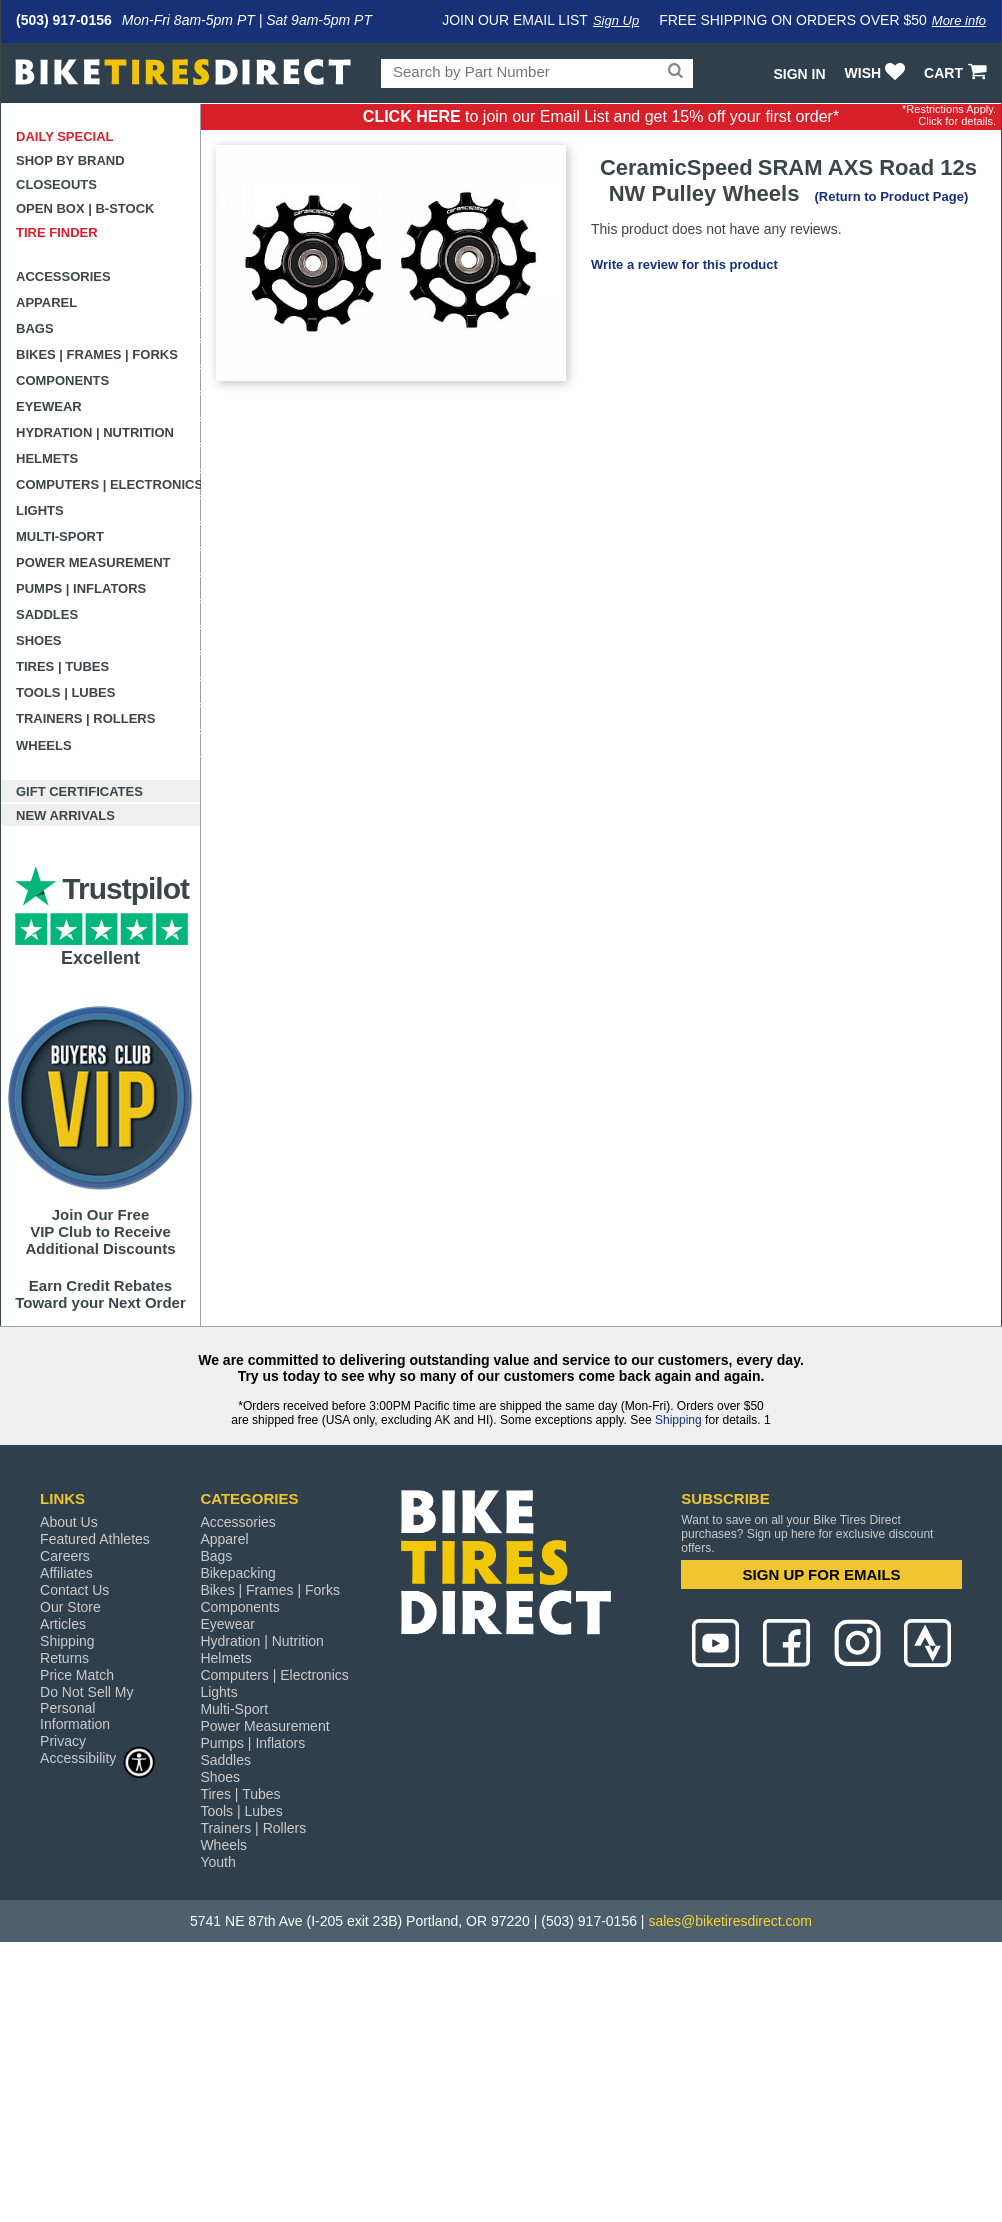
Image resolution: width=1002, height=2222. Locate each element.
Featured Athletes (95, 1539)
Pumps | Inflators (81, 588)
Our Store (70, 1607)
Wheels (44, 745)
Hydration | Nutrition (95, 432)
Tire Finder (57, 232)
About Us (69, 1522)
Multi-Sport (60, 536)
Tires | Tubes (62, 666)
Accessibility (98, 1757)
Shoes (39, 640)
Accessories (63, 276)
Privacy (63, 1741)
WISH (877, 73)
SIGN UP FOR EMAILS (822, 1574)
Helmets (47, 458)
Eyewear (49, 406)
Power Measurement (93, 562)
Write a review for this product (684, 264)
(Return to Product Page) (891, 196)
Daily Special (65, 136)
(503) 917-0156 (64, 20)
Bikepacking (238, 1573)
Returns (64, 1658)
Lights (40, 510)
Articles (63, 1624)
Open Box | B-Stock (85, 208)
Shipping (678, 1420)
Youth (217, 1862)
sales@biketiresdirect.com (730, 1921)
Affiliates (66, 1573)
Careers (65, 1556)
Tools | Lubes (65, 692)
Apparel (46, 302)
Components (62, 380)
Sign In (799, 74)
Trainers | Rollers (85, 718)
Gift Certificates (79, 791)
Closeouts (56, 184)
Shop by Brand (70, 160)
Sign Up (616, 20)
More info (959, 20)
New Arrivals (65, 815)
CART (957, 73)
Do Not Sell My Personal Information (86, 1708)
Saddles (47, 614)
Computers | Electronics (108, 484)
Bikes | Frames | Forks (97, 354)
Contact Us (74, 1590)
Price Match (77, 1675)
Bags (35, 328)
